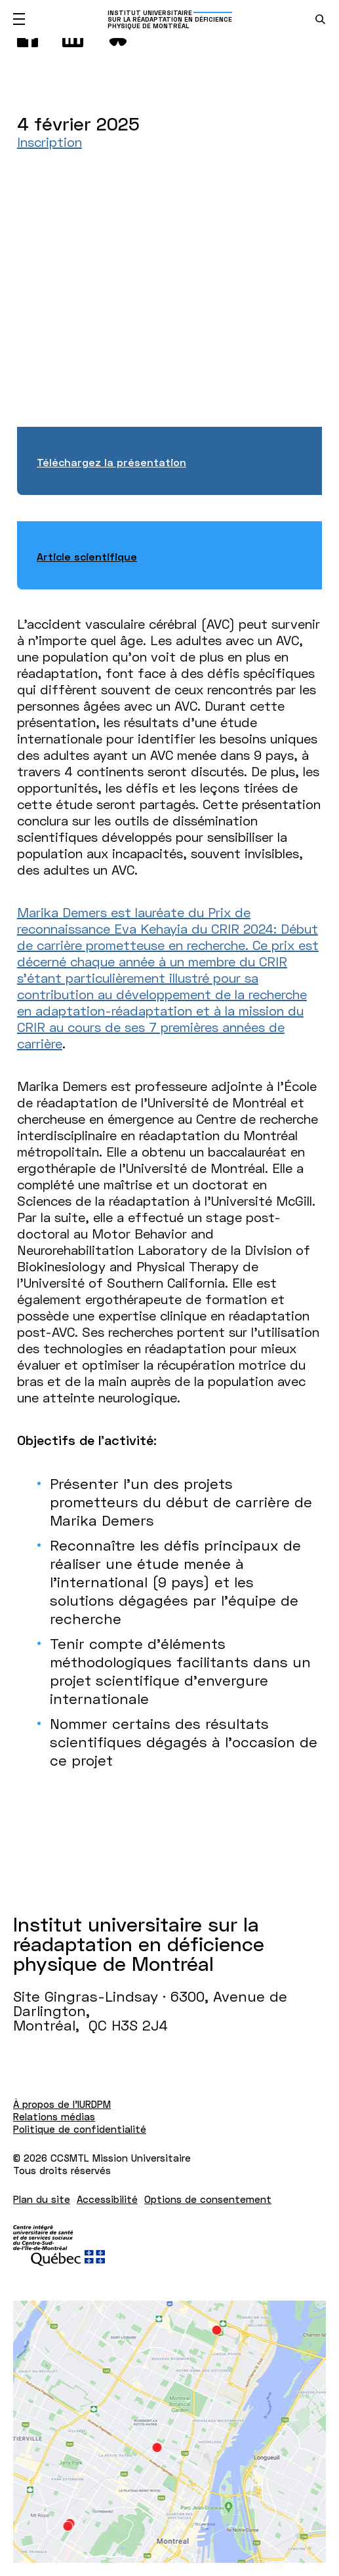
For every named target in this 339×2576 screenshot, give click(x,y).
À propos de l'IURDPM (62, 2104)
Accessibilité (107, 2199)
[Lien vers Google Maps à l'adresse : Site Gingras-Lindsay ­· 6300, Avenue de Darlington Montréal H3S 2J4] (169, 2432)
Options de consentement (207, 2199)
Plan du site (41, 2199)
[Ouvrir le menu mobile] (19, 19)
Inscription (49, 141)
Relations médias (54, 2116)
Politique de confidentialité (79, 2129)
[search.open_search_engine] (320, 19)
